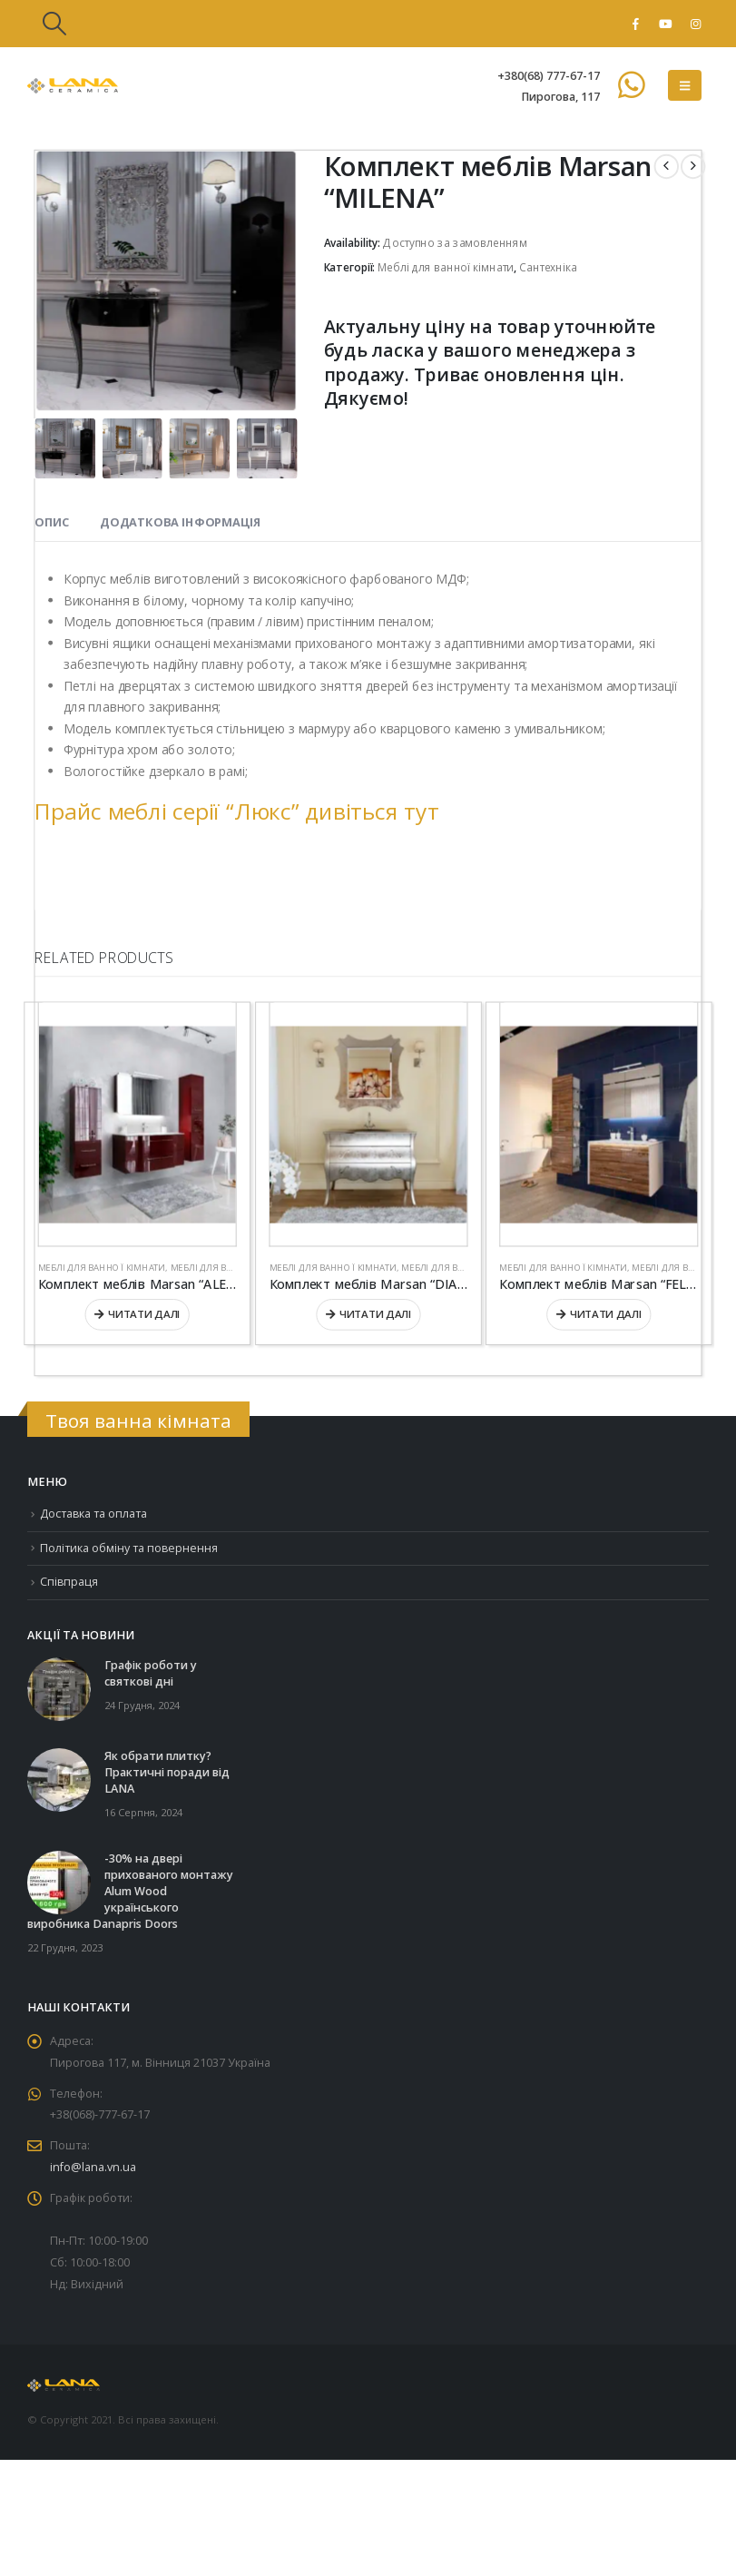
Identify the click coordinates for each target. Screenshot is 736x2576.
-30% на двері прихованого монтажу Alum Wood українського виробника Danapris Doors (130, 1892)
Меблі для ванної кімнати (446, 268)
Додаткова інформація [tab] (180, 523)
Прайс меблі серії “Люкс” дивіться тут (236, 810)
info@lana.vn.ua (93, 2168)
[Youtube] (665, 23)
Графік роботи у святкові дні (150, 1674)
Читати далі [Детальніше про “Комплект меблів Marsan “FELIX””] (606, 1314)
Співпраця (69, 1581)
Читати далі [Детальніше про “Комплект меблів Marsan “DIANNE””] (375, 1314)
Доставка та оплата (94, 1513)
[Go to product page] (137, 1125)
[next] (693, 166)
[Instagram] (695, 23)
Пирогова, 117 (560, 96)
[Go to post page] (59, 1688)
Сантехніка (548, 268)
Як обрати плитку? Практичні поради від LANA (167, 1773)
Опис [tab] (51, 523)
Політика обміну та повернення (129, 1548)
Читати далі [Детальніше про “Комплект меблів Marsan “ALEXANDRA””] (144, 1314)
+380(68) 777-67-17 (548, 76)
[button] (54, 23)
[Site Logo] (72, 85)
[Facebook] (635, 23)
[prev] (666, 166)
